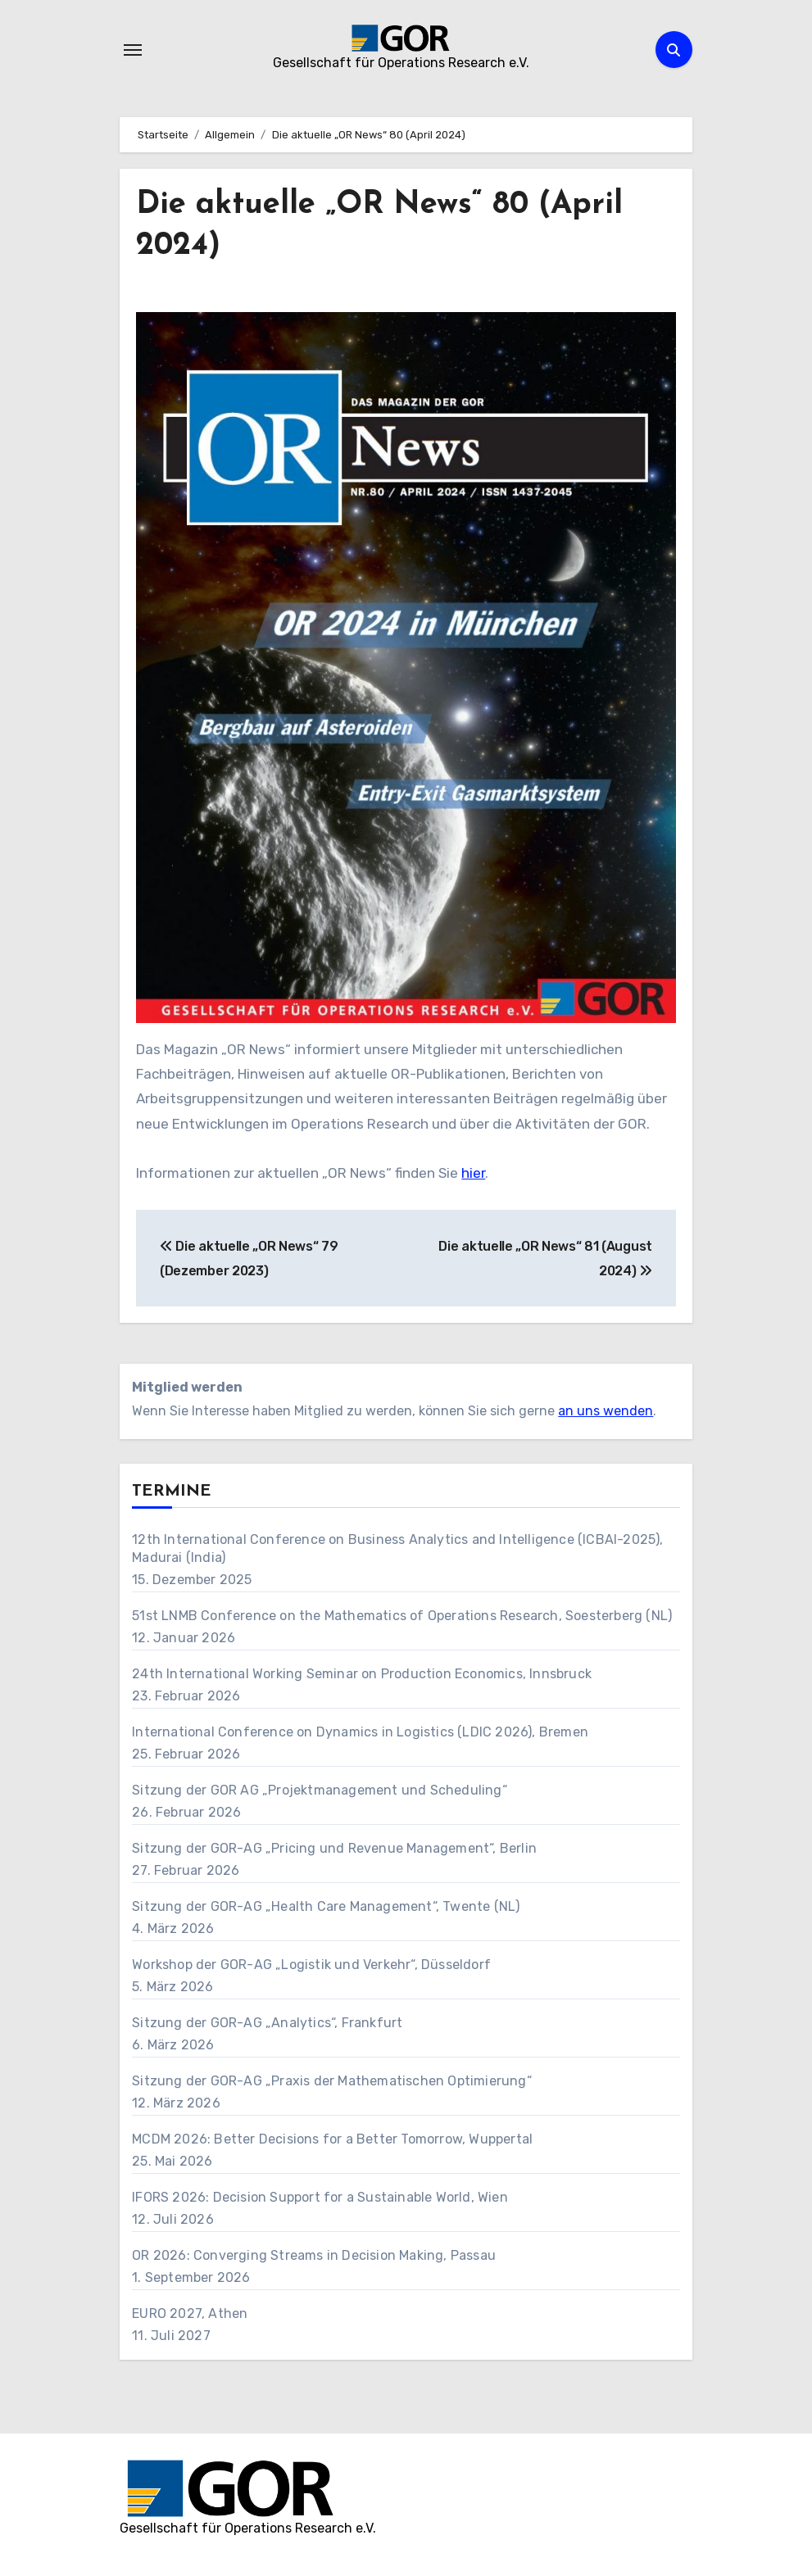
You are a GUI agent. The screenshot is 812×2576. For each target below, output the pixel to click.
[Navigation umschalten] (133, 50)
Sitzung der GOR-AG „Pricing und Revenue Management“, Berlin (334, 1848)
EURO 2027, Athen (189, 2313)
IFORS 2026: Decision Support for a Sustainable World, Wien (320, 2197)
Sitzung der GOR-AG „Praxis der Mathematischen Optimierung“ (332, 2081)
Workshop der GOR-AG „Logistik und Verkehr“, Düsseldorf (311, 1964)
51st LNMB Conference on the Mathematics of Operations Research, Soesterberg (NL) (402, 1615)
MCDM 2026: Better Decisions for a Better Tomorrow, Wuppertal (332, 2139)
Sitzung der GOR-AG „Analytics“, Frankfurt (267, 2022)
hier (473, 1173)
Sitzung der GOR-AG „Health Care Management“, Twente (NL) (325, 1906)
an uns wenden (605, 1411)
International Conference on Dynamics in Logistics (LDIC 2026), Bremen (360, 1732)
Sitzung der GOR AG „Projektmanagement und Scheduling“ (319, 1790)
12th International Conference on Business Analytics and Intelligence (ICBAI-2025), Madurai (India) (397, 1548)
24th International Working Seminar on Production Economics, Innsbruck (362, 1674)
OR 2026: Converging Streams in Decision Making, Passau (314, 2255)
